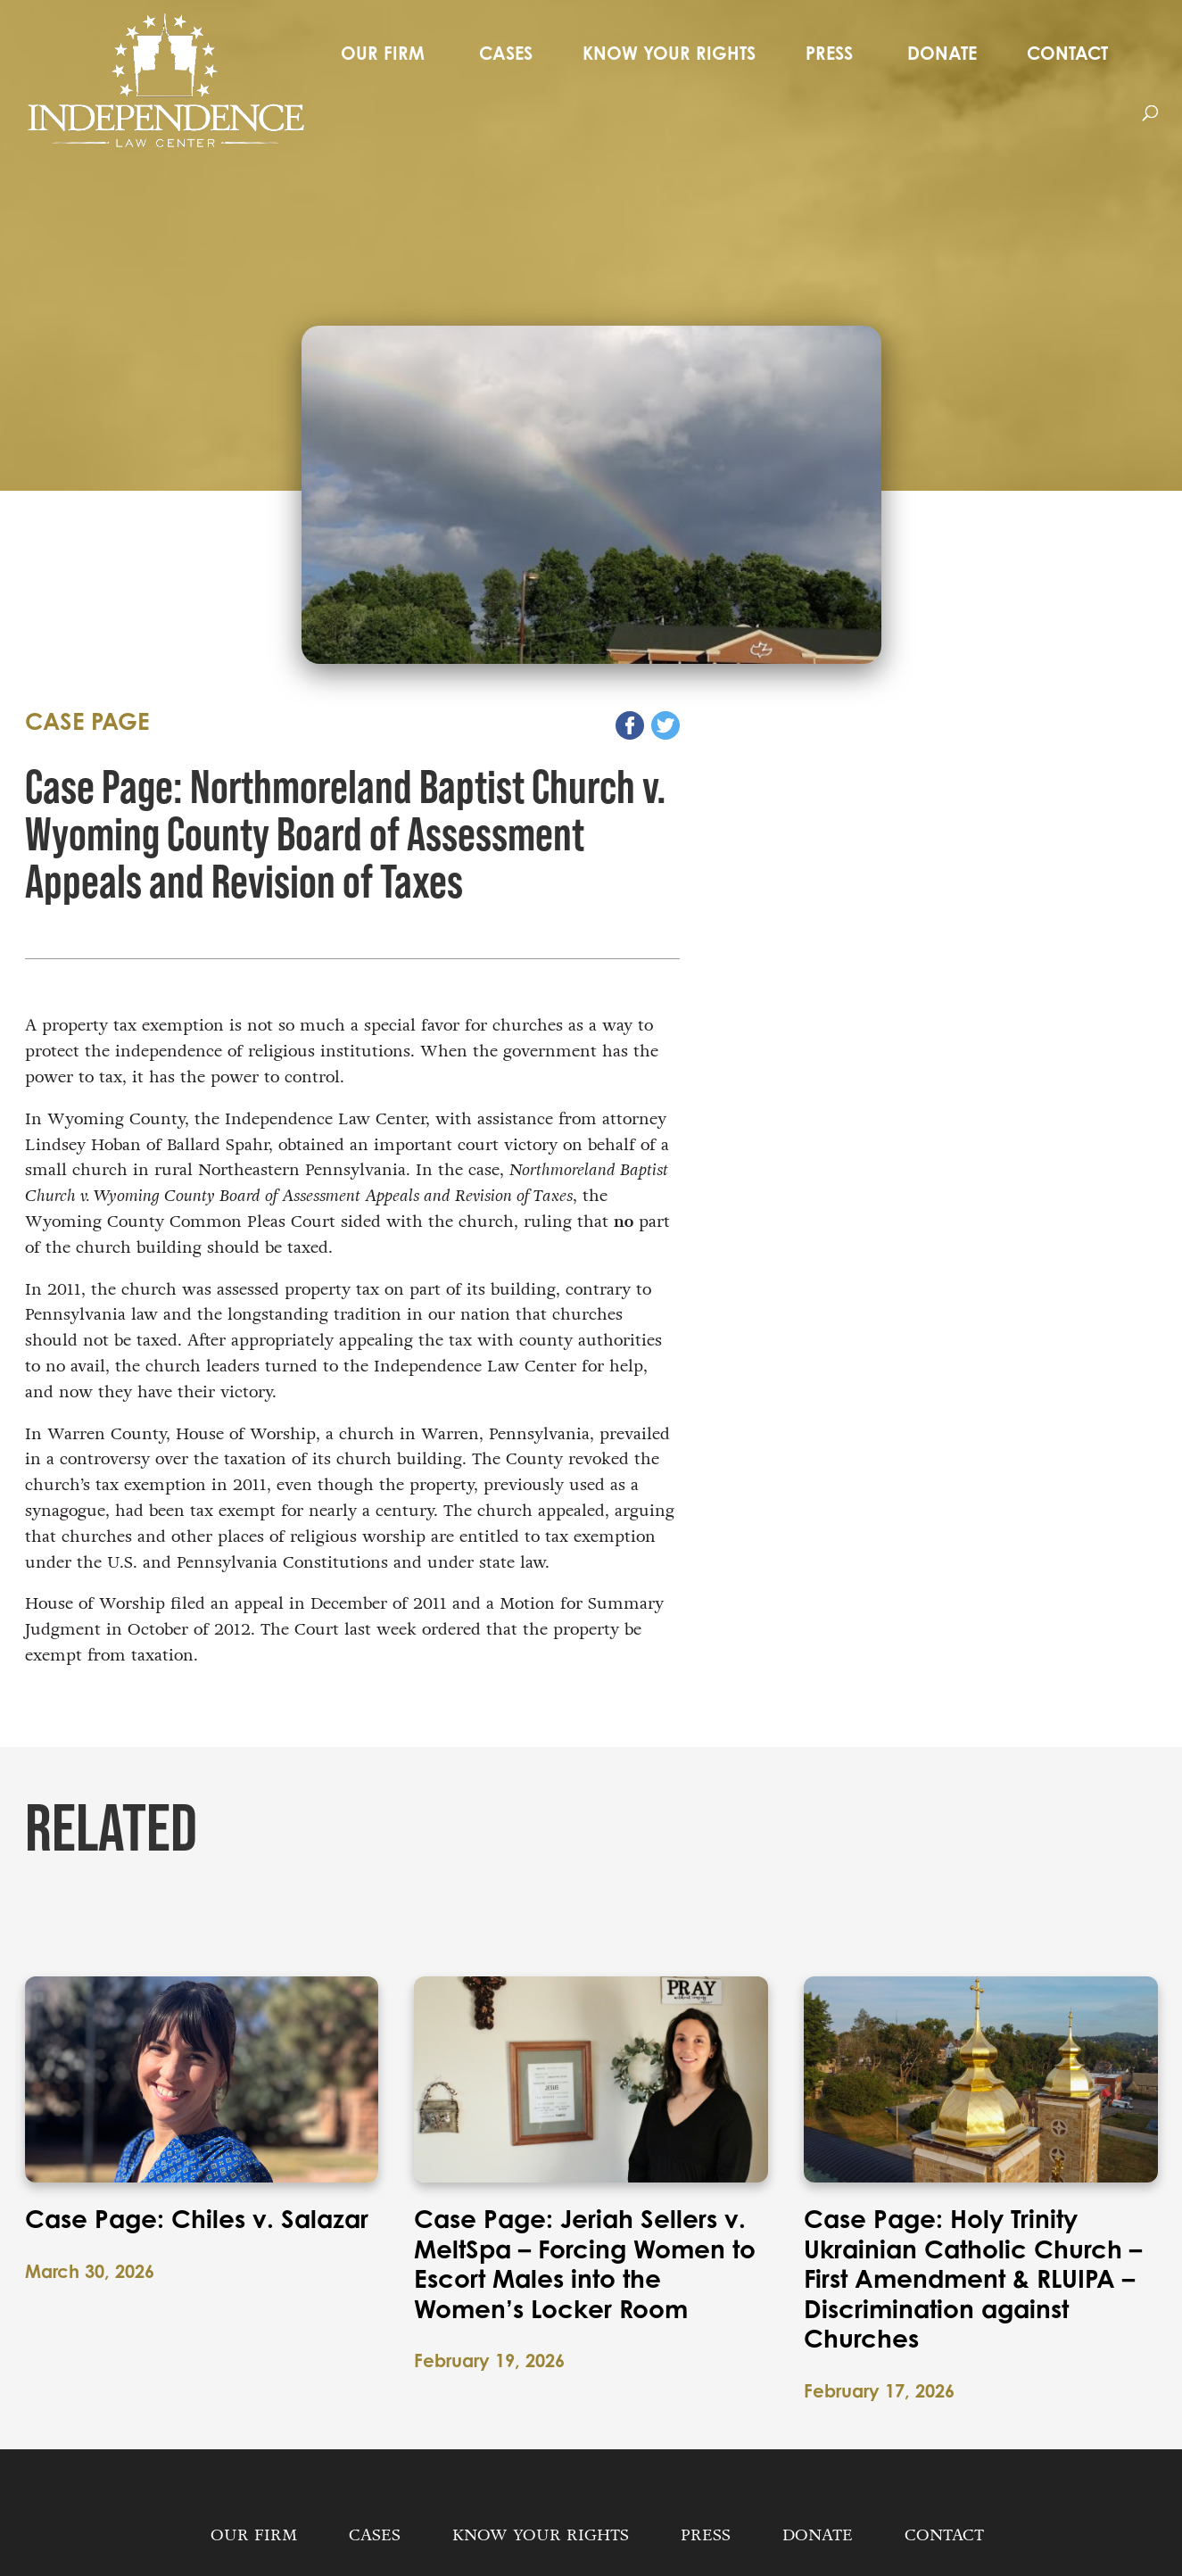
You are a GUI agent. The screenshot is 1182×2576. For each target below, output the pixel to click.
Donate (942, 53)
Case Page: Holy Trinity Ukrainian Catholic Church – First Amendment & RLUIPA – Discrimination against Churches (973, 2279)
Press (829, 53)
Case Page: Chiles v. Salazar (196, 2219)
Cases (506, 53)
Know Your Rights (669, 53)
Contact (1067, 53)
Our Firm (383, 53)
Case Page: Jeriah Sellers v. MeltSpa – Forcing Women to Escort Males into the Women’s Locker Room (585, 2263)
